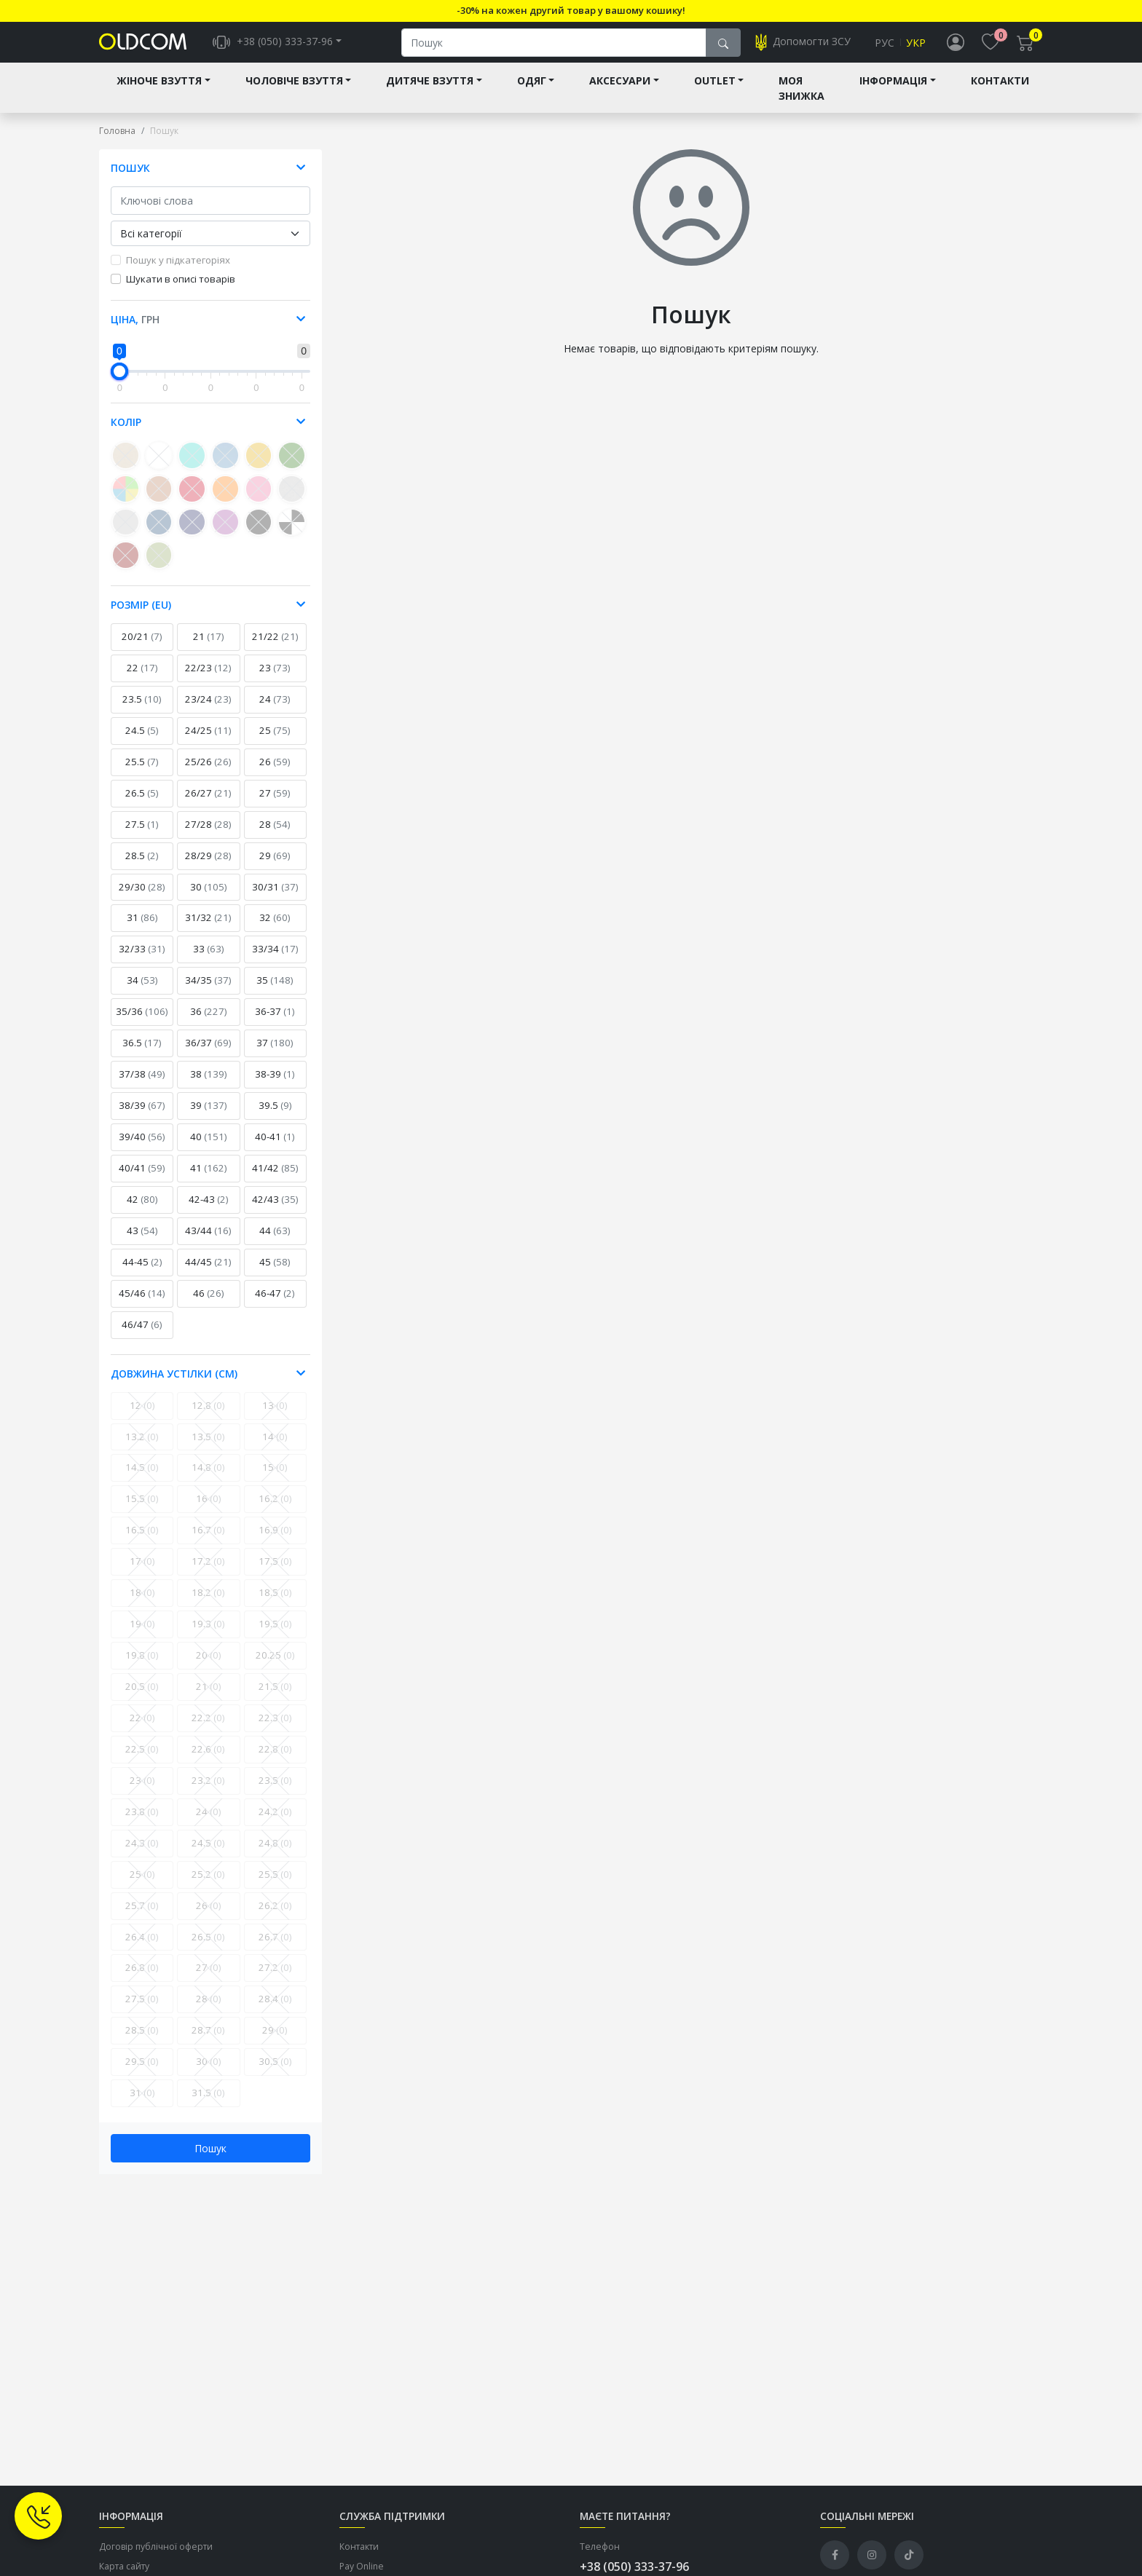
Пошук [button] (130, 179)
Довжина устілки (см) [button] (174, 1385)
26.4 (142, 1948)
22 (142, 679)
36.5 (142, 1054)
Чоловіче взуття (294, 92)
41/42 (275, 1179)
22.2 (208, 1729)
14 (275, 1448)
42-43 (209, 1210)
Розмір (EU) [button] (141, 616)
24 (275, 710)
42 (142, 1210)
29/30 (142, 898)
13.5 (208, 1448)
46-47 (275, 1304)
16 (208, 1510)
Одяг (531, 92)
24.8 (275, 1854)
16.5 (142, 1541)
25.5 (142, 773)
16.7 (208, 1541)
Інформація (893, 92)
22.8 (275, 1760)
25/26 (208, 773)
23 (275, 679)
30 (208, 898)
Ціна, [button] (135, 331)
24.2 (275, 1823)
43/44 (208, 1242)
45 (275, 1273)
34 (142, 991)
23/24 (208, 710)
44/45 (208, 1273)
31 (142, 929)
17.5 (275, 1572)
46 (208, 1304)
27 (275, 804)
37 (275, 1054)
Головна (117, 142)
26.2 (275, 1917)
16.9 (275, 1541)
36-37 (275, 1023)
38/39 (142, 1116)
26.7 (275, 1948)
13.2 (142, 1448)
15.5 (142, 1510)
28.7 (208, 2041)
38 (208, 1085)
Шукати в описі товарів (180, 290)
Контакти (1000, 92)
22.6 (208, 1760)
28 (275, 835)
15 (275, 1478)
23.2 (208, 1791)
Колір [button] (126, 433)
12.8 (208, 1416)
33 (208, 960)
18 (142, 1604)
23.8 (142, 1823)
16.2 (275, 1510)
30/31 (275, 898)
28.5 (142, 867)
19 (142, 1635)
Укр (916, 48)
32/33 (142, 960)
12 (142, 1416)
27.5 (142, 835)
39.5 (275, 1116)
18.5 (275, 1604)
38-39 (275, 1085)
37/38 (142, 1085)
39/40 (142, 1148)
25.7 (142, 1917)
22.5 (142, 1760)
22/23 (208, 679)
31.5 (208, 2104)
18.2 (208, 1604)
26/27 (208, 804)
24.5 (142, 741)
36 (208, 1023)
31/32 (208, 929)
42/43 (275, 1210)
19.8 (142, 1666)
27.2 (275, 1979)
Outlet (715, 92)
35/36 (142, 1023)
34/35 (208, 991)
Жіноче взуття (159, 92)
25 (275, 741)
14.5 (142, 1478)
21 (208, 648)
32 (275, 929)
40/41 (142, 1179)
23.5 (142, 710)
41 (208, 1179)
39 (208, 1116)
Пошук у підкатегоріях (178, 271)
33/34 (275, 960)
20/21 (142, 648)
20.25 (275, 1666)
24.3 (142, 1854)
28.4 (275, 2010)
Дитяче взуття (429, 92)
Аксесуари (619, 92)
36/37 (208, 1054)
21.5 (275, 1697)
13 (275, 1416)
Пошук (210, 2160)
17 (142, 1572)
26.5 (142, 804)
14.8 (208, 1478)
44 (275, 1242)
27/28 (208, 835)
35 (275, 991)
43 (142, 1242)
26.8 (142, 1979)
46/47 (142, 1336)
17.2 (208, 1572)
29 (275, 867)
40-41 (275, 1148)
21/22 (275, 648)
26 (275, 773)
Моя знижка (801, 99)
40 (208, 1148)
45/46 (142, 1304)
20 (208, 1666)
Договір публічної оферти (156, 2558)
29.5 (142, 2072)
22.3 (275, 1729)
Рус (884, 48)
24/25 (208, 741)
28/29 (208, 867)
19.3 (208, 1635)
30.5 (275, 2072)
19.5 (275, 1635)
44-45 (142, 1273)
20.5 (142, 1697)
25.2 (208, 1885)
